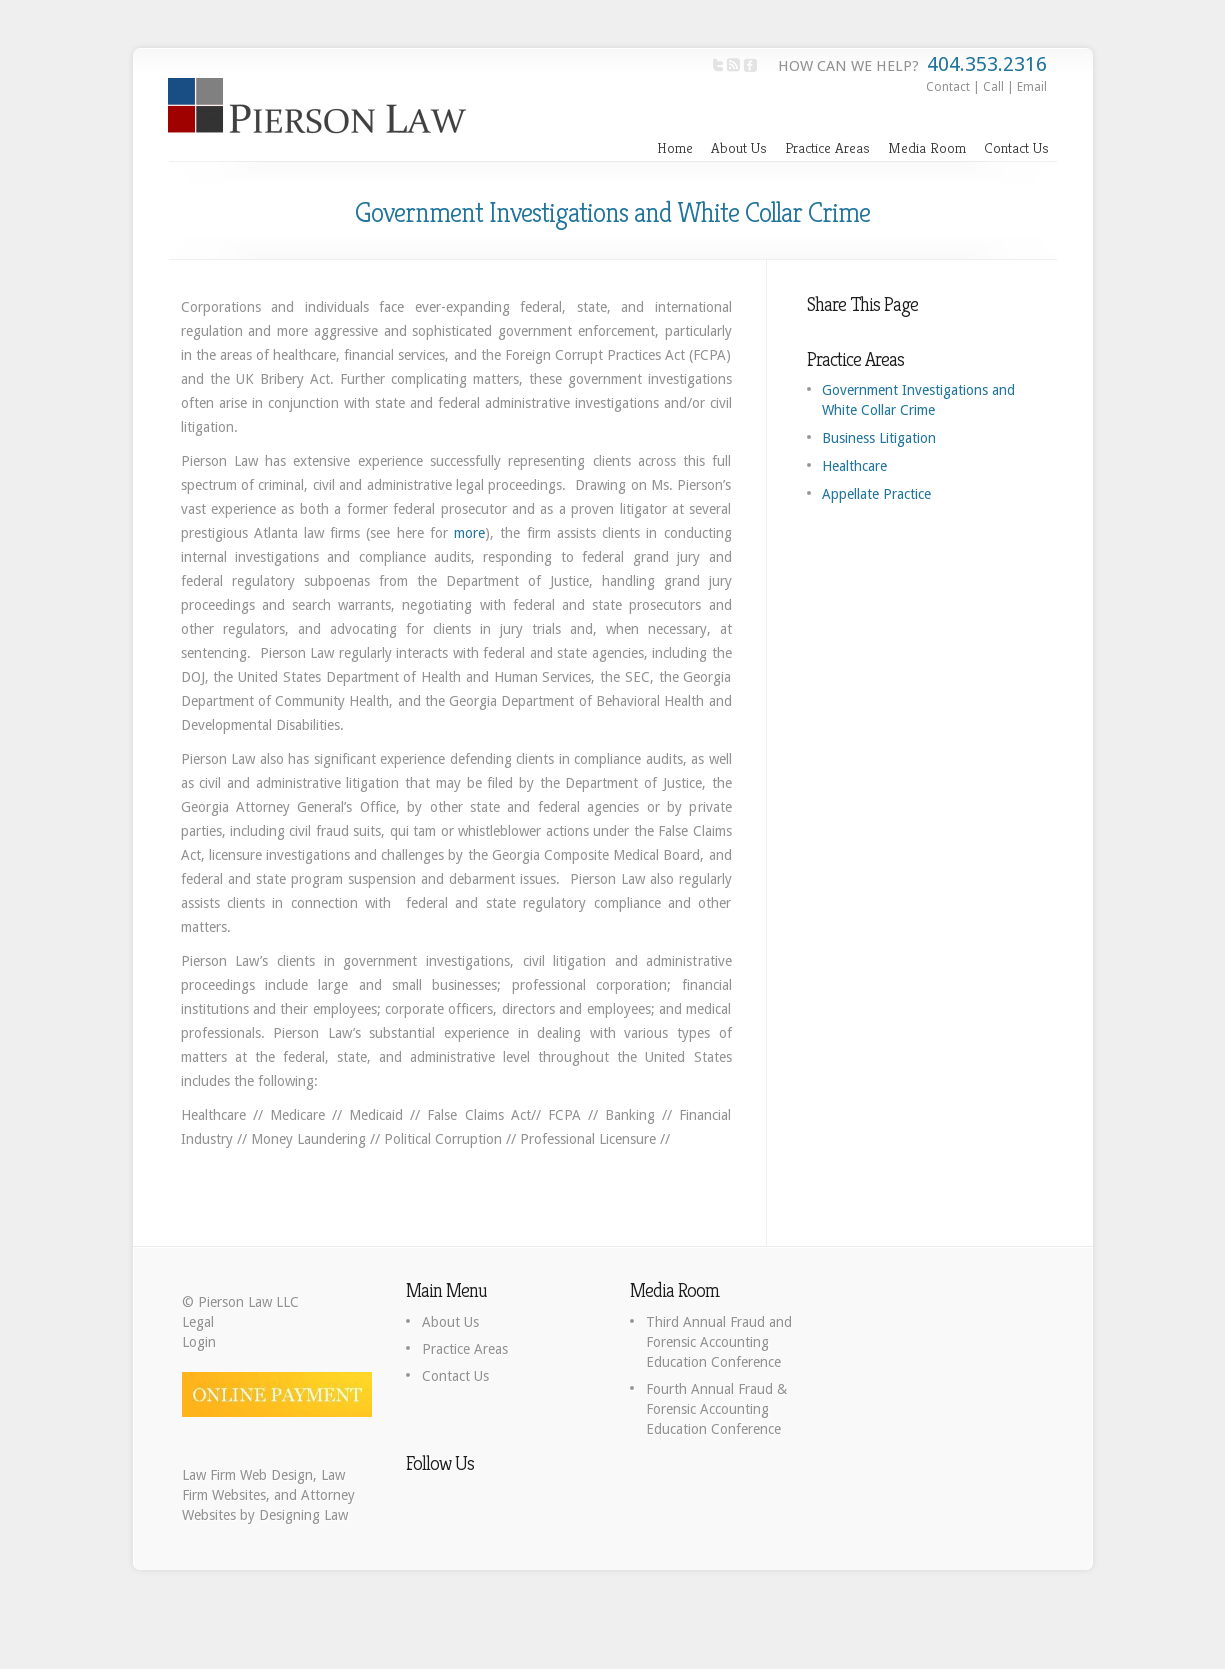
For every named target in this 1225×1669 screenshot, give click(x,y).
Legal (198, 1322)
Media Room (927, 147)
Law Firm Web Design (247, 1475)
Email (1032, 87)
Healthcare (854, 466)
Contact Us (1016, 147)
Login (199, 1342)
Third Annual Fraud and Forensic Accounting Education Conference (719, 1342)
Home (675, 147)
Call (993, 87)
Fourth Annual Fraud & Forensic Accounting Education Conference (716, 1409)
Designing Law (303, 1515)
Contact (948, 87)
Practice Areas (827, 147)
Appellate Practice (876, 494)
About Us (739, 147)
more (469, 533)
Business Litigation (879, 438)
